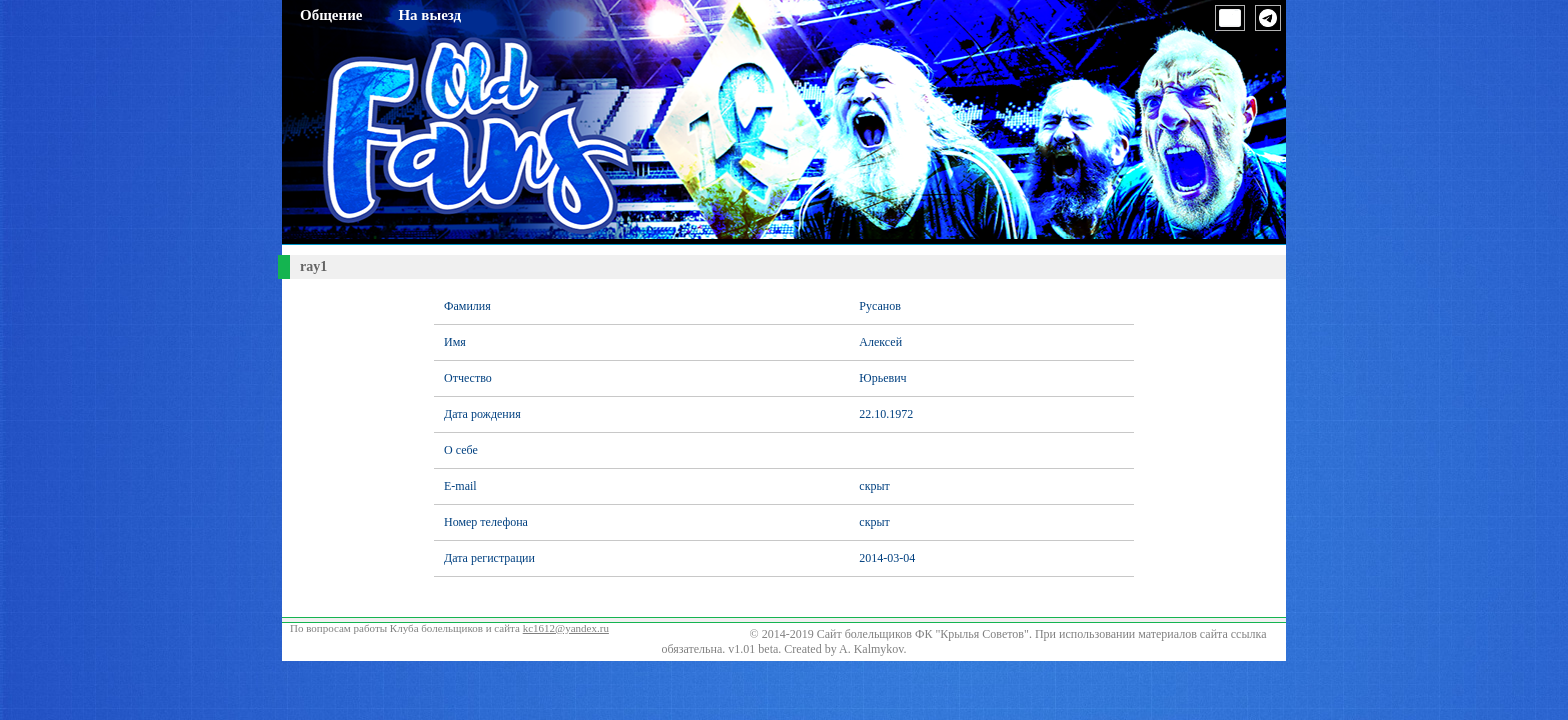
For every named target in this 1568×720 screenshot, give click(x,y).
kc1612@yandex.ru (566, 628)
